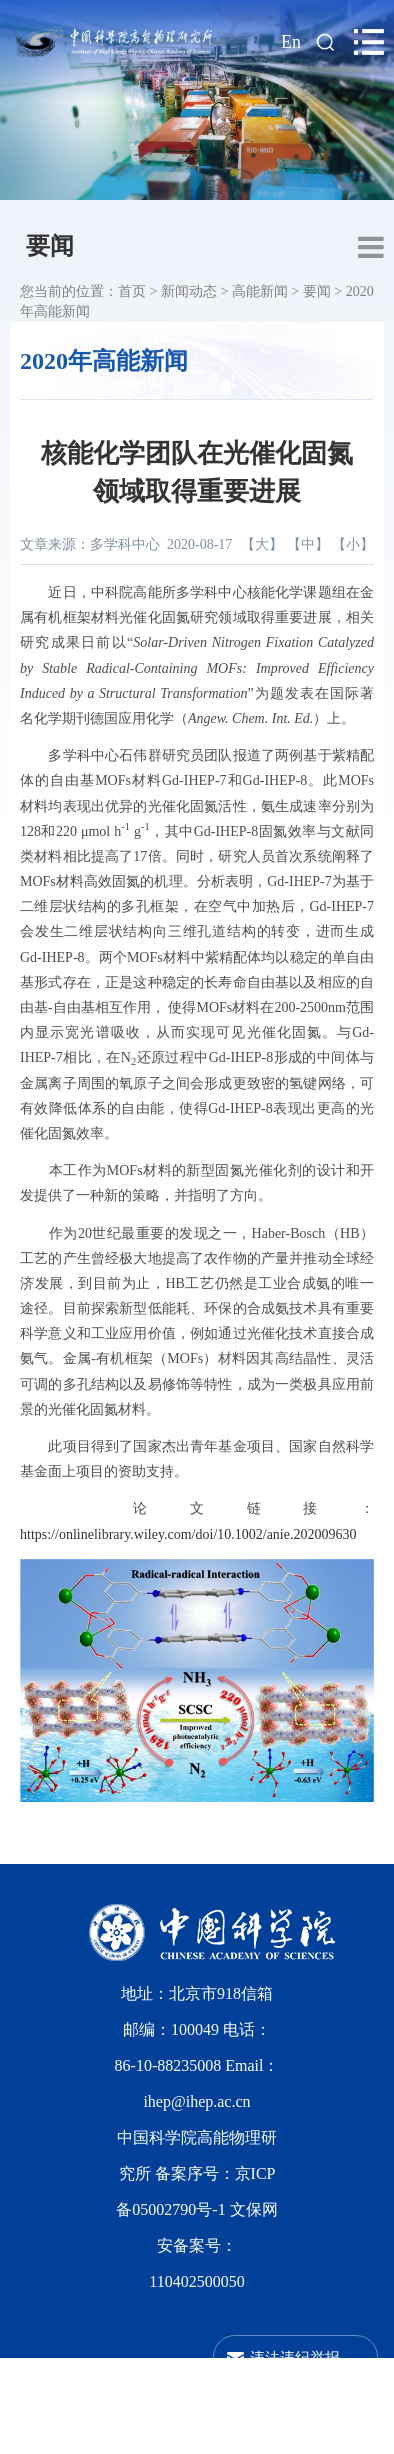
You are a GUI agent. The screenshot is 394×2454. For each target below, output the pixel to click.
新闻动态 (189, 291)
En (291, 42)
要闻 (50, 246)
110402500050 (196, 2281)
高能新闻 (260, 291)
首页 (132, 291)
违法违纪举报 (295, 2357)
